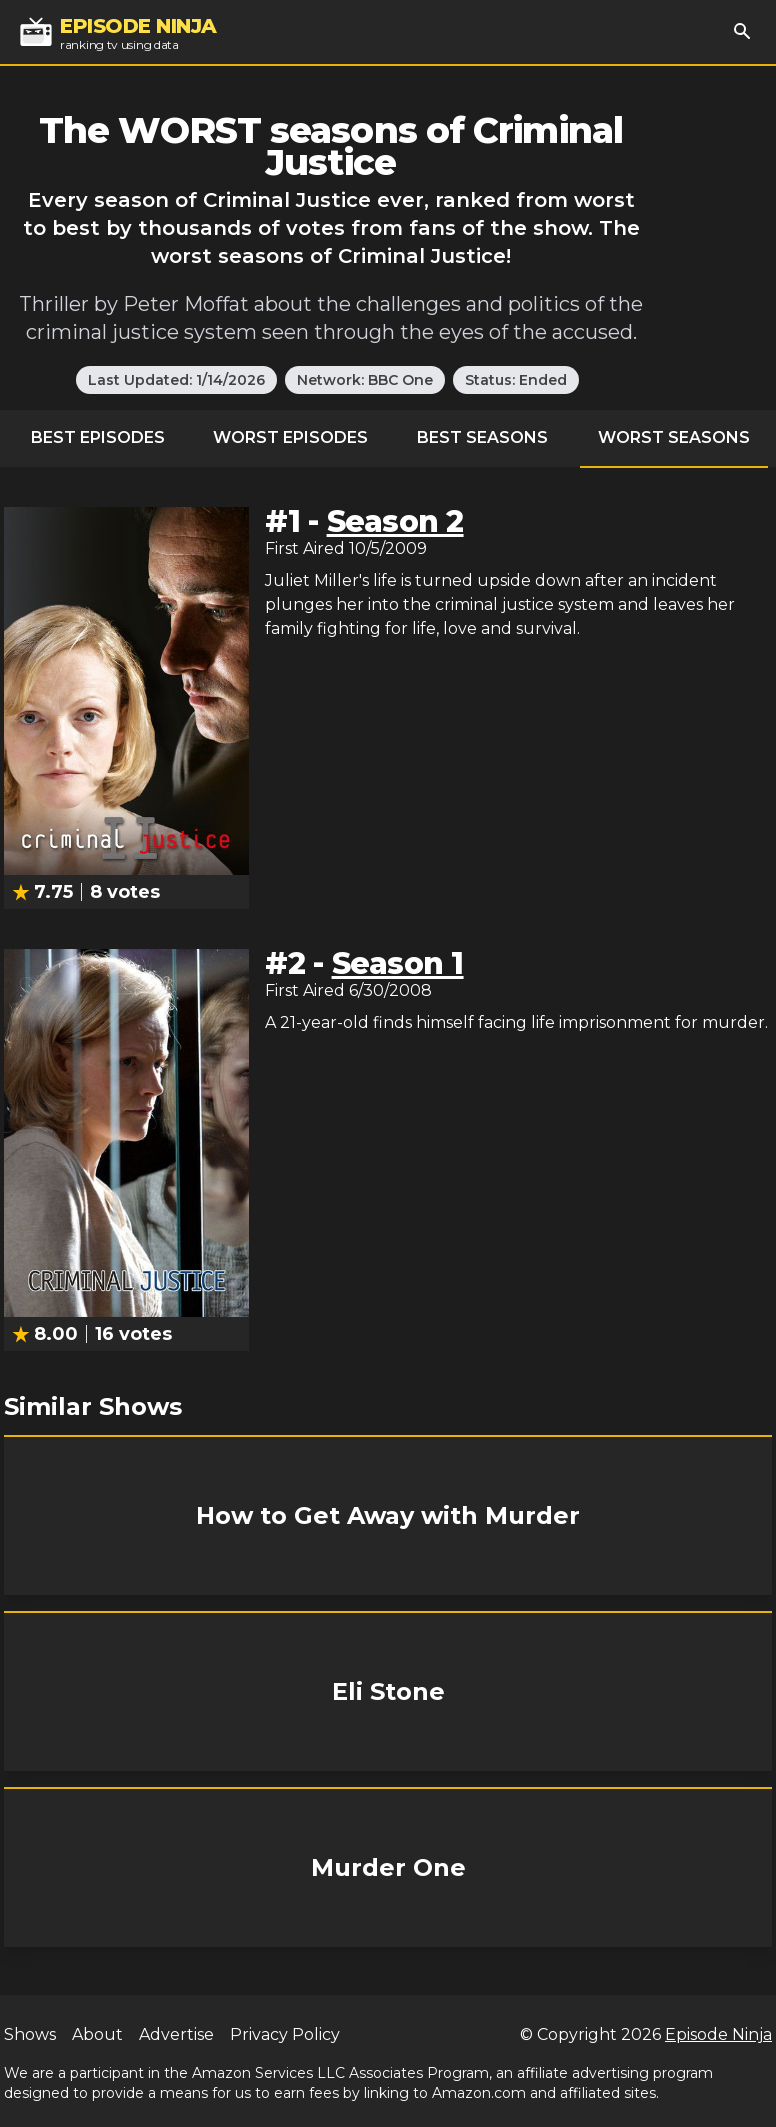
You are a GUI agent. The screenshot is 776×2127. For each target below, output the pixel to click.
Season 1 (398, 963)
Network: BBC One (365, 380)
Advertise (176, 2034)
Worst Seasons (674, 437)
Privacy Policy (285, 2034)
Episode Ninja (718, 2034)
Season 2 (395, 521)
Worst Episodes (290, 437)
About (97, 2034)
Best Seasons (482, 437)
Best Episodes (98, 437)
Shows (30, 2034)
